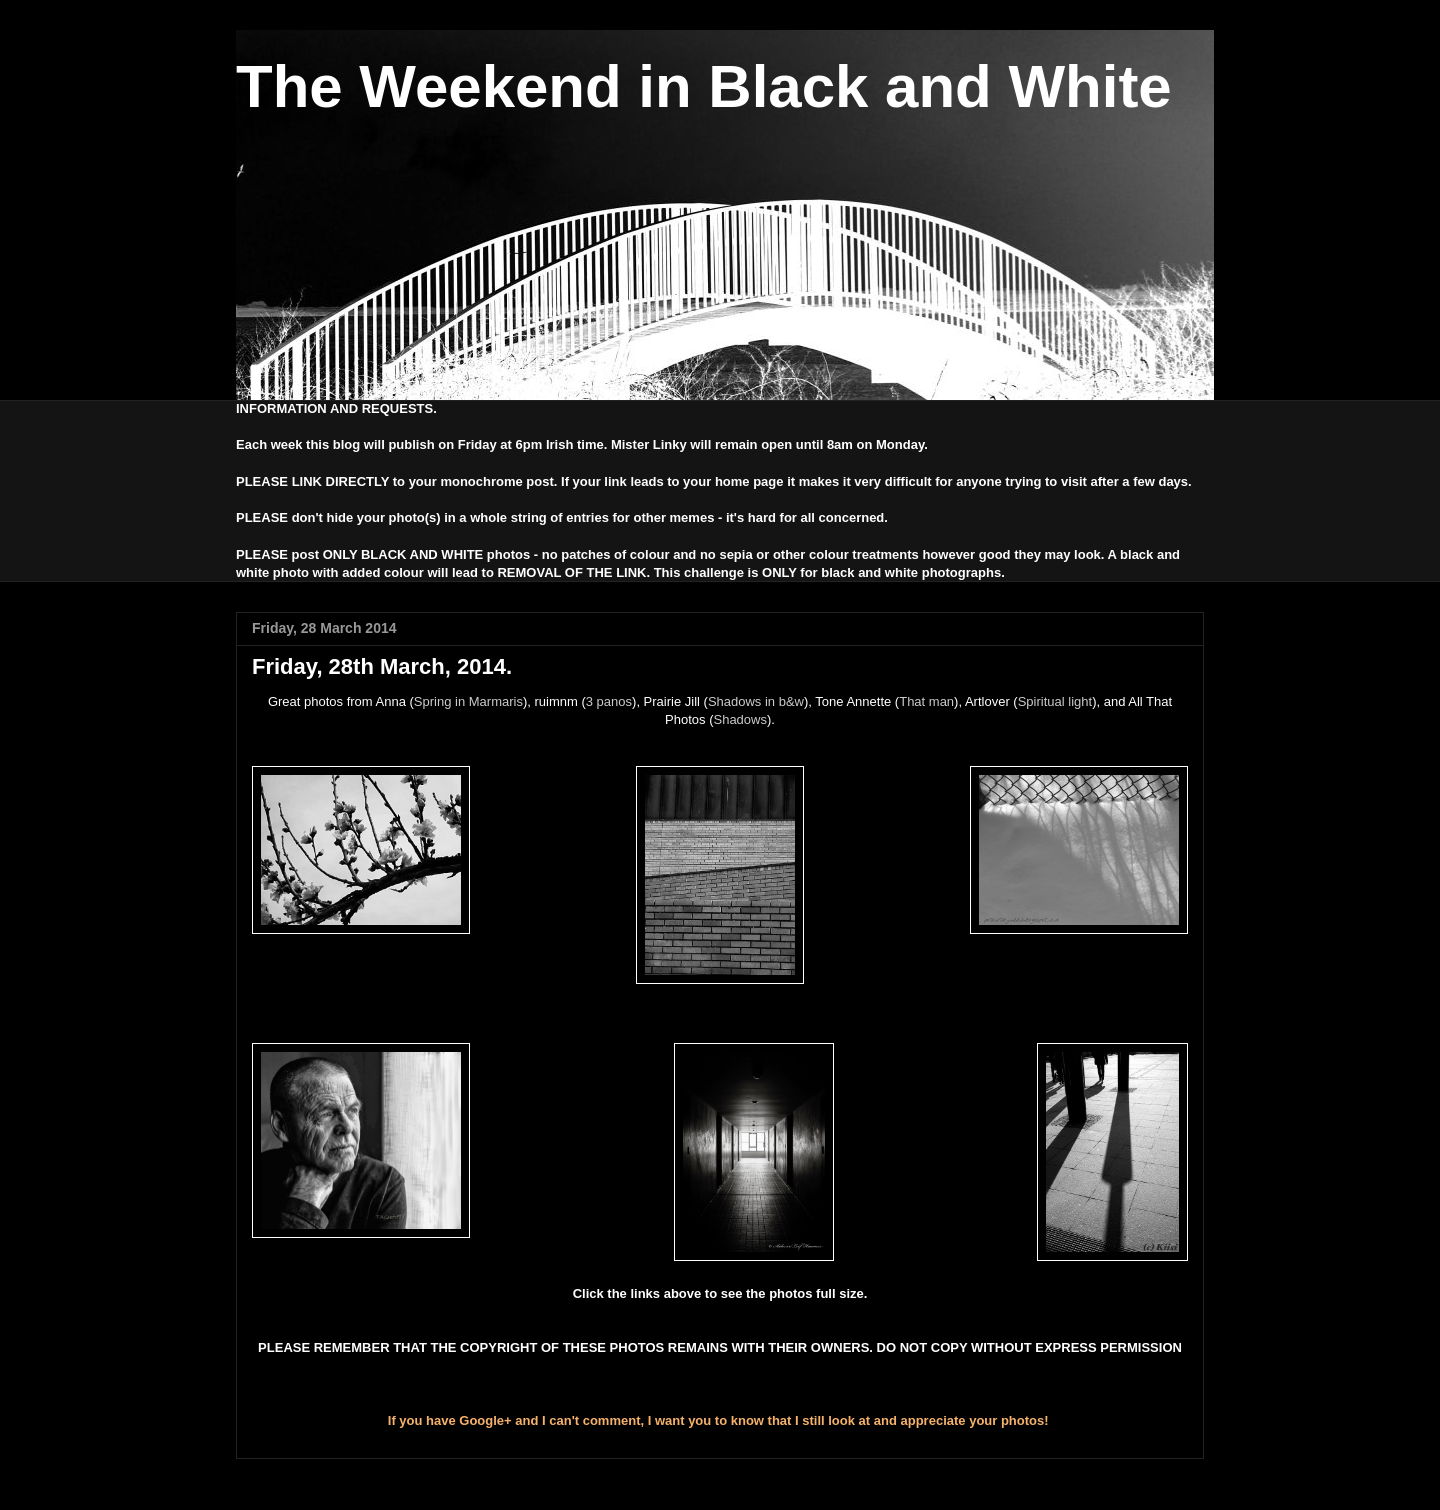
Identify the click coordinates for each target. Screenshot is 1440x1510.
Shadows (739, 719)
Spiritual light (1055, 701)
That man (926, 701)
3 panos (609, 701)
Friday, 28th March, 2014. (382, 666)
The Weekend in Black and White (704, 86)
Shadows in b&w (756, 701)
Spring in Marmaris (468, 701)
